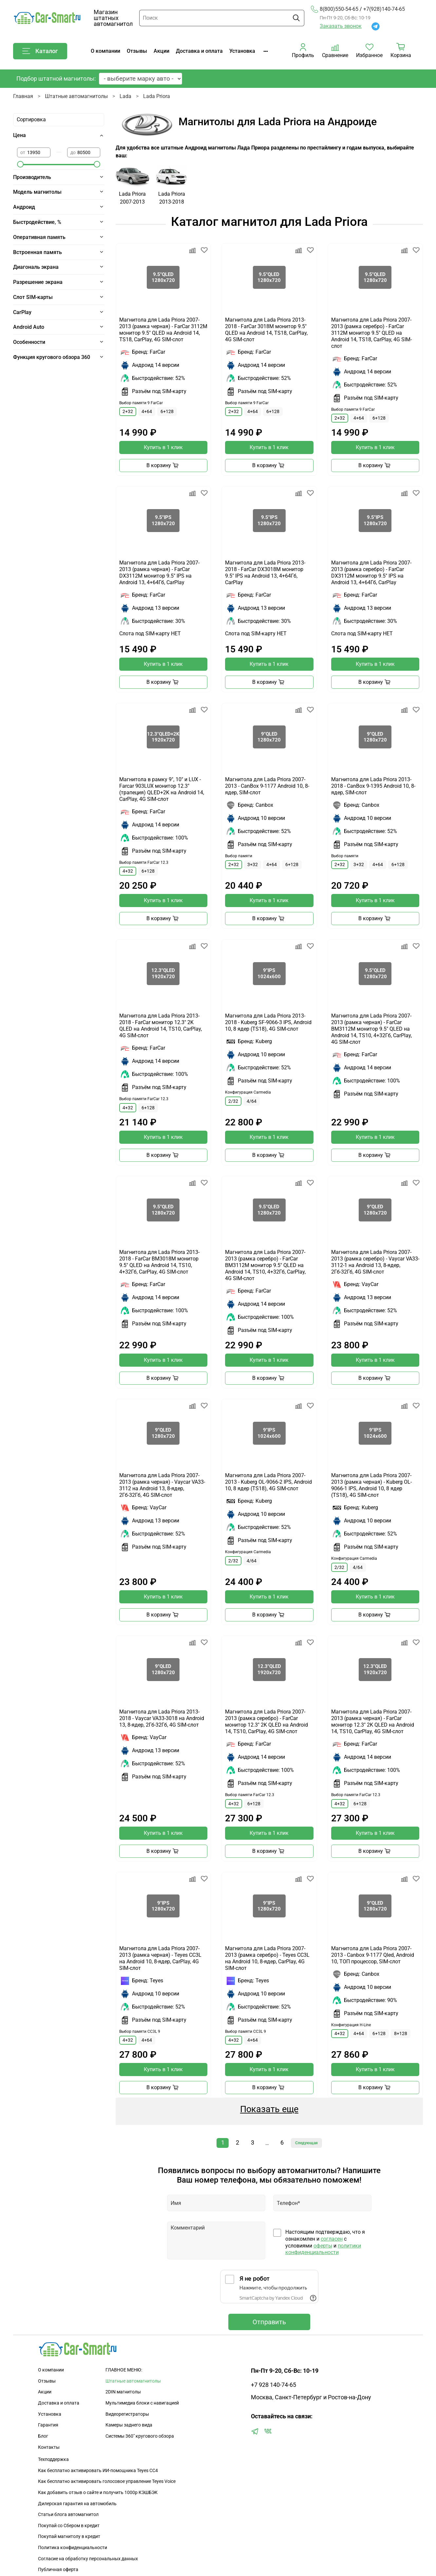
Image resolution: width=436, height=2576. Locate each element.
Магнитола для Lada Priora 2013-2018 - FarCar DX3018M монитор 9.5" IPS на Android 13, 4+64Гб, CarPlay (265, 572)
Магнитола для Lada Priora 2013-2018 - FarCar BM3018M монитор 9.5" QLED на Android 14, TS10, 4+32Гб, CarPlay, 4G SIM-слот (159, 1262)
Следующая (306, 2143)
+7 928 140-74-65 (273, 2385)
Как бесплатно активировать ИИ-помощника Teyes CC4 (98, 2470)
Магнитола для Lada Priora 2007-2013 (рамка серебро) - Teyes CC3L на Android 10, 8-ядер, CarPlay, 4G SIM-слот (267, 1958)
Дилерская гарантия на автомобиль (77, 2504)
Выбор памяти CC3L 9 (139, 2031)
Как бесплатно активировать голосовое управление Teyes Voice (107, 2481)
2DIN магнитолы (123, 2392)
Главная (23, 96)
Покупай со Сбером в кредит (69, 2525)
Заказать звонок (341, 26)
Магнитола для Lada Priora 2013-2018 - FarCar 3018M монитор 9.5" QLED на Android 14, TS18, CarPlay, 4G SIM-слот (266, 330)
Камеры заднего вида (128, 2425)
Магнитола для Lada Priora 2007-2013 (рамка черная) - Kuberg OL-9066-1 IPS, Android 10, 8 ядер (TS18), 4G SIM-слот (371, 1485)
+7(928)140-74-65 (384, 9)
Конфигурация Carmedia (248, 1092)
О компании (105, 51)
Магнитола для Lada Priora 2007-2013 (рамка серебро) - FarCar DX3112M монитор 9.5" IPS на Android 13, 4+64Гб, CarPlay (371, 572)
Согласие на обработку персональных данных (88, 2559)
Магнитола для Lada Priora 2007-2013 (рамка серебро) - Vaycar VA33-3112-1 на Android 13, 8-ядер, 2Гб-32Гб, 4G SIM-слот (375, 1262)
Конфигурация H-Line (351, 2025)
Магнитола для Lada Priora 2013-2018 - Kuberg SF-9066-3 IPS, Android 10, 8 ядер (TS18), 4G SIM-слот (268, 1022)
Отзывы (137, 51)
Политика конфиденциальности (72, 2547)
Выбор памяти (238, 856)
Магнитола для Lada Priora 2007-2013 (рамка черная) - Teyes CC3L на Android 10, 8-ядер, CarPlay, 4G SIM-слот (160, 1958)
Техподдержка (53, 2459)
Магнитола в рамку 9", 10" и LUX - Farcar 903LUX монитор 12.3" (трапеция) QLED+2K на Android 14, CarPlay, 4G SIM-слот (161, 789)
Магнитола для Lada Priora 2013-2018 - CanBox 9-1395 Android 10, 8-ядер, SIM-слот (373, 786)
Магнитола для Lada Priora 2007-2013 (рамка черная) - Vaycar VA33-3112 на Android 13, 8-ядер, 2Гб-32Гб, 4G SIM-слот (162, 1485)
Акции (161, 51)
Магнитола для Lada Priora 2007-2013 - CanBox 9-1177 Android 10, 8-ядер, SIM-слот (267, 786)
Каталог (40, 51)
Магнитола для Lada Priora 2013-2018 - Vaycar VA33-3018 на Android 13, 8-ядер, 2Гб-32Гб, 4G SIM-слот (161, 1718)
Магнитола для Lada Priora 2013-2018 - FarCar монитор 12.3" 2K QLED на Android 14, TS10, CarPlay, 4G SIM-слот (160, 1026)
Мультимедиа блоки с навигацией (142, 2403)
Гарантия (48, 2425)
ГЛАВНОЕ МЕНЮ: (123, 2370)
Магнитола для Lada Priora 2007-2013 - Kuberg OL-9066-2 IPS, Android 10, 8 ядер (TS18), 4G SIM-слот (268, 1482)
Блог (43, 2436)
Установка (242, 51)
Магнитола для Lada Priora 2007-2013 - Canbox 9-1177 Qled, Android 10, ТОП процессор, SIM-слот (372, 1955)
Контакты (49, 2447)
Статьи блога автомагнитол (68, 2514)
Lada (125, 96)
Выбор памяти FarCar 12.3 (143, 862)
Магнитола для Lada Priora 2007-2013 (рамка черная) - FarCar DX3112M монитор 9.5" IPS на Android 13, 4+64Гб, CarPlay (159, 572)
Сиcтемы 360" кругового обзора (139, 2436)
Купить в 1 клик (163, 447)
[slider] (20, 164)
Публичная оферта (58, 2569)
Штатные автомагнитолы (76, 96)
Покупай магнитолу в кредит (69, 2536)
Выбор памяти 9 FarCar (141, 403)
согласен (332, 2239)
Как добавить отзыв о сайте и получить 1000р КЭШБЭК (98, 2492)
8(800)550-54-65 (334, 9)
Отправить (269, 2322)
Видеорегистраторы (127, 2414)
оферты (322, 2246)
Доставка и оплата (199, 51)
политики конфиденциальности (323, 2249)
